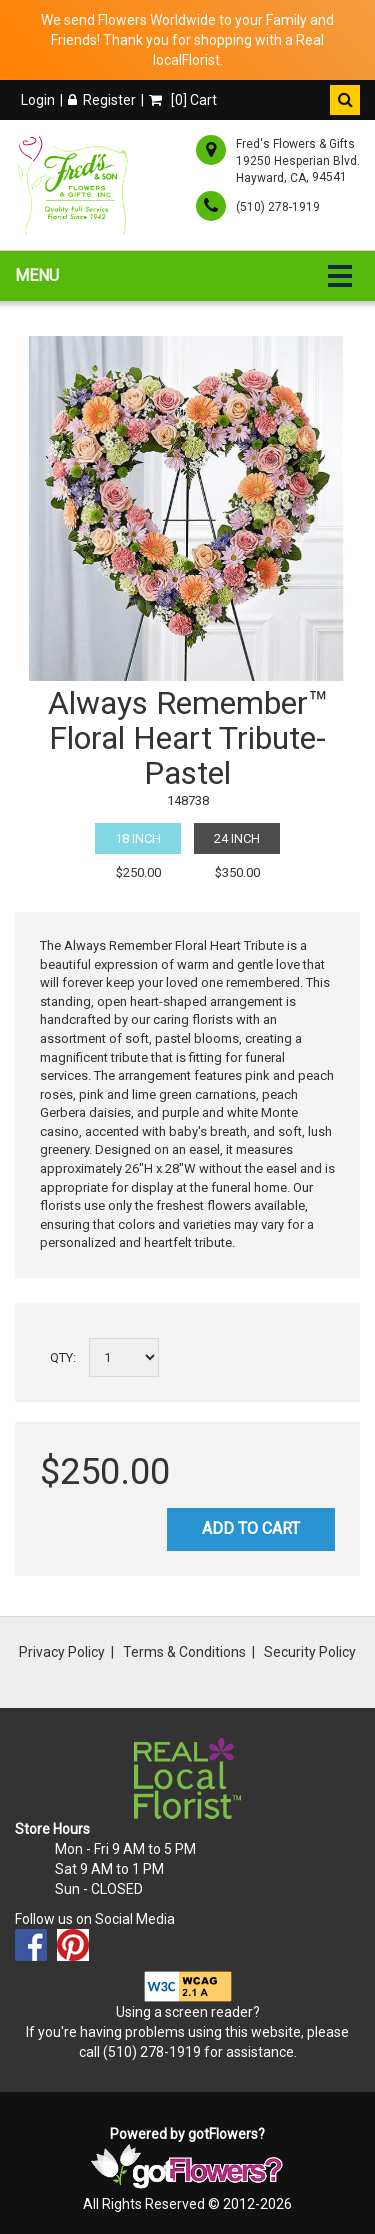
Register (102, 100)
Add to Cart (251, 1528)
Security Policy (310, 1652)
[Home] (75, 185)
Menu (37, 275)
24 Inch (237, 838)
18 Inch (138, 838)
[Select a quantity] (124, 1357)
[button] (345, 100)
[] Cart (183, 100)
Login (38, 100)
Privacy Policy (62, 1652)
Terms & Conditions (184, 1652)
